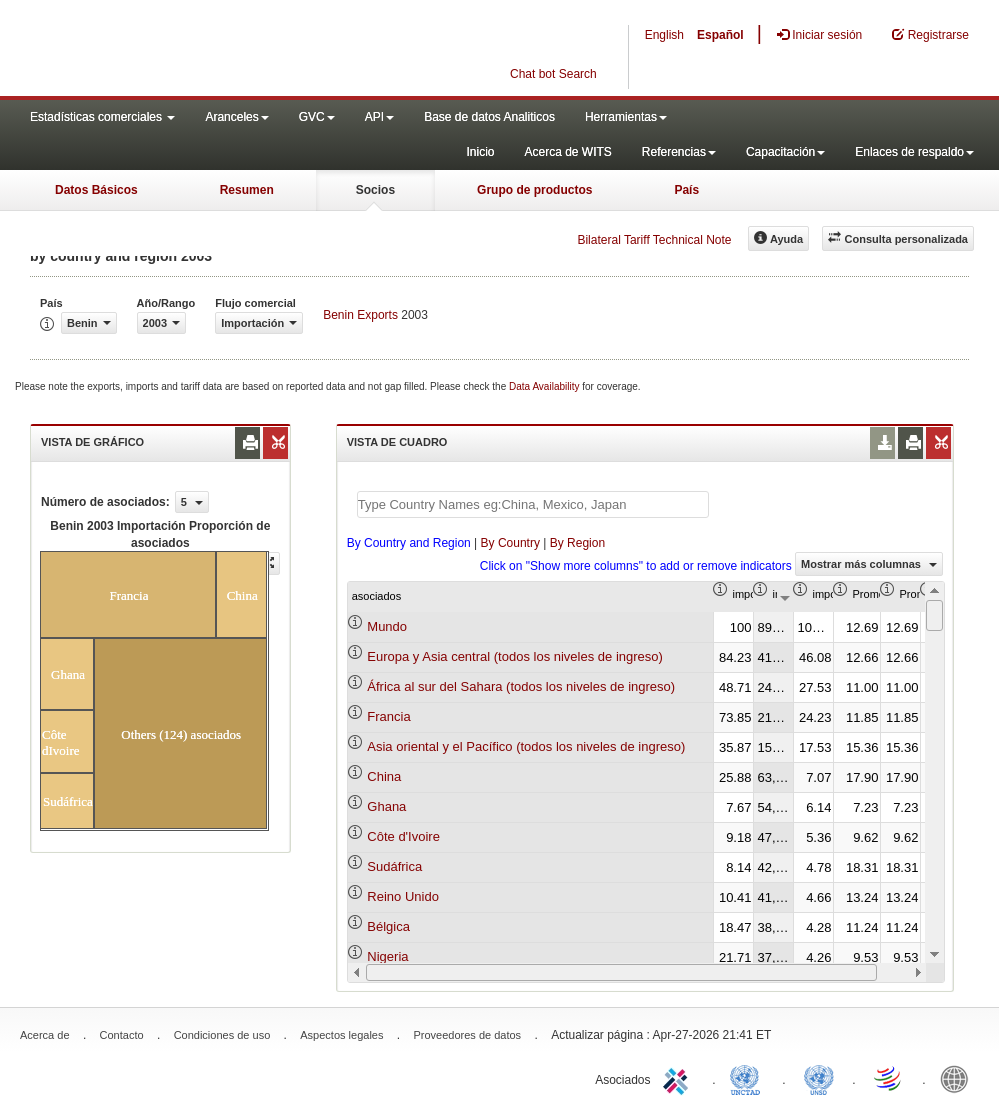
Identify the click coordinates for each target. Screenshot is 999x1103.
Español (720, 35)
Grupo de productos (534, 190)
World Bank (959, 1078)
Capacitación (785, 152)
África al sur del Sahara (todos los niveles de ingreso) (521, 686)
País (686, 190)
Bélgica (388, 926)
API (379, 117)
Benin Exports (360, 315)
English (664, 35)
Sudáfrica (394, 866)
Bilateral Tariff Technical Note (654, 240)
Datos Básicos (96, 190)
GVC (317, 117)
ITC (679, 1078)
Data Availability (545, 386)
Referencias (679, 152)
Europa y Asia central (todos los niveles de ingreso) (515, 656)
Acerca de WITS (567, 152)
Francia (388, 716)
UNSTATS (819, 1078)
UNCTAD (749, 1078)
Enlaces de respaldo (914, 152)
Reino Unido (403, 896)
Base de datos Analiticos (489, 117)
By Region (577, 543)
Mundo (387, 626)
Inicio (480, 152)
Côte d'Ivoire (403, 836)
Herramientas (626, 117)
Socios (375, 190)
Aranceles (236, 117)
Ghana (386, 806)
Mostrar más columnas (869, 564)
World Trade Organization (889, 1078)
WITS (200, 50)
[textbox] (533, 504)
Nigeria (387, 956)
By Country (510, 543)
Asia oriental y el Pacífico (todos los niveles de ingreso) (526, 746)
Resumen (247, 190)
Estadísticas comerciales (102, 117)
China (384, 776)
